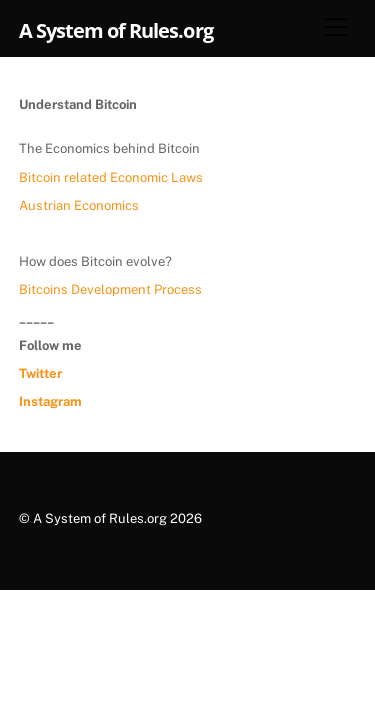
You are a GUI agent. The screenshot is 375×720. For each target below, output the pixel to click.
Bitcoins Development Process (110, 289)
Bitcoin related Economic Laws (111, 177)
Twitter (40, 373)
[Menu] (336, 27)
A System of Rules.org (100, 518)
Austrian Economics (79, 205)
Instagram (50, 401)
